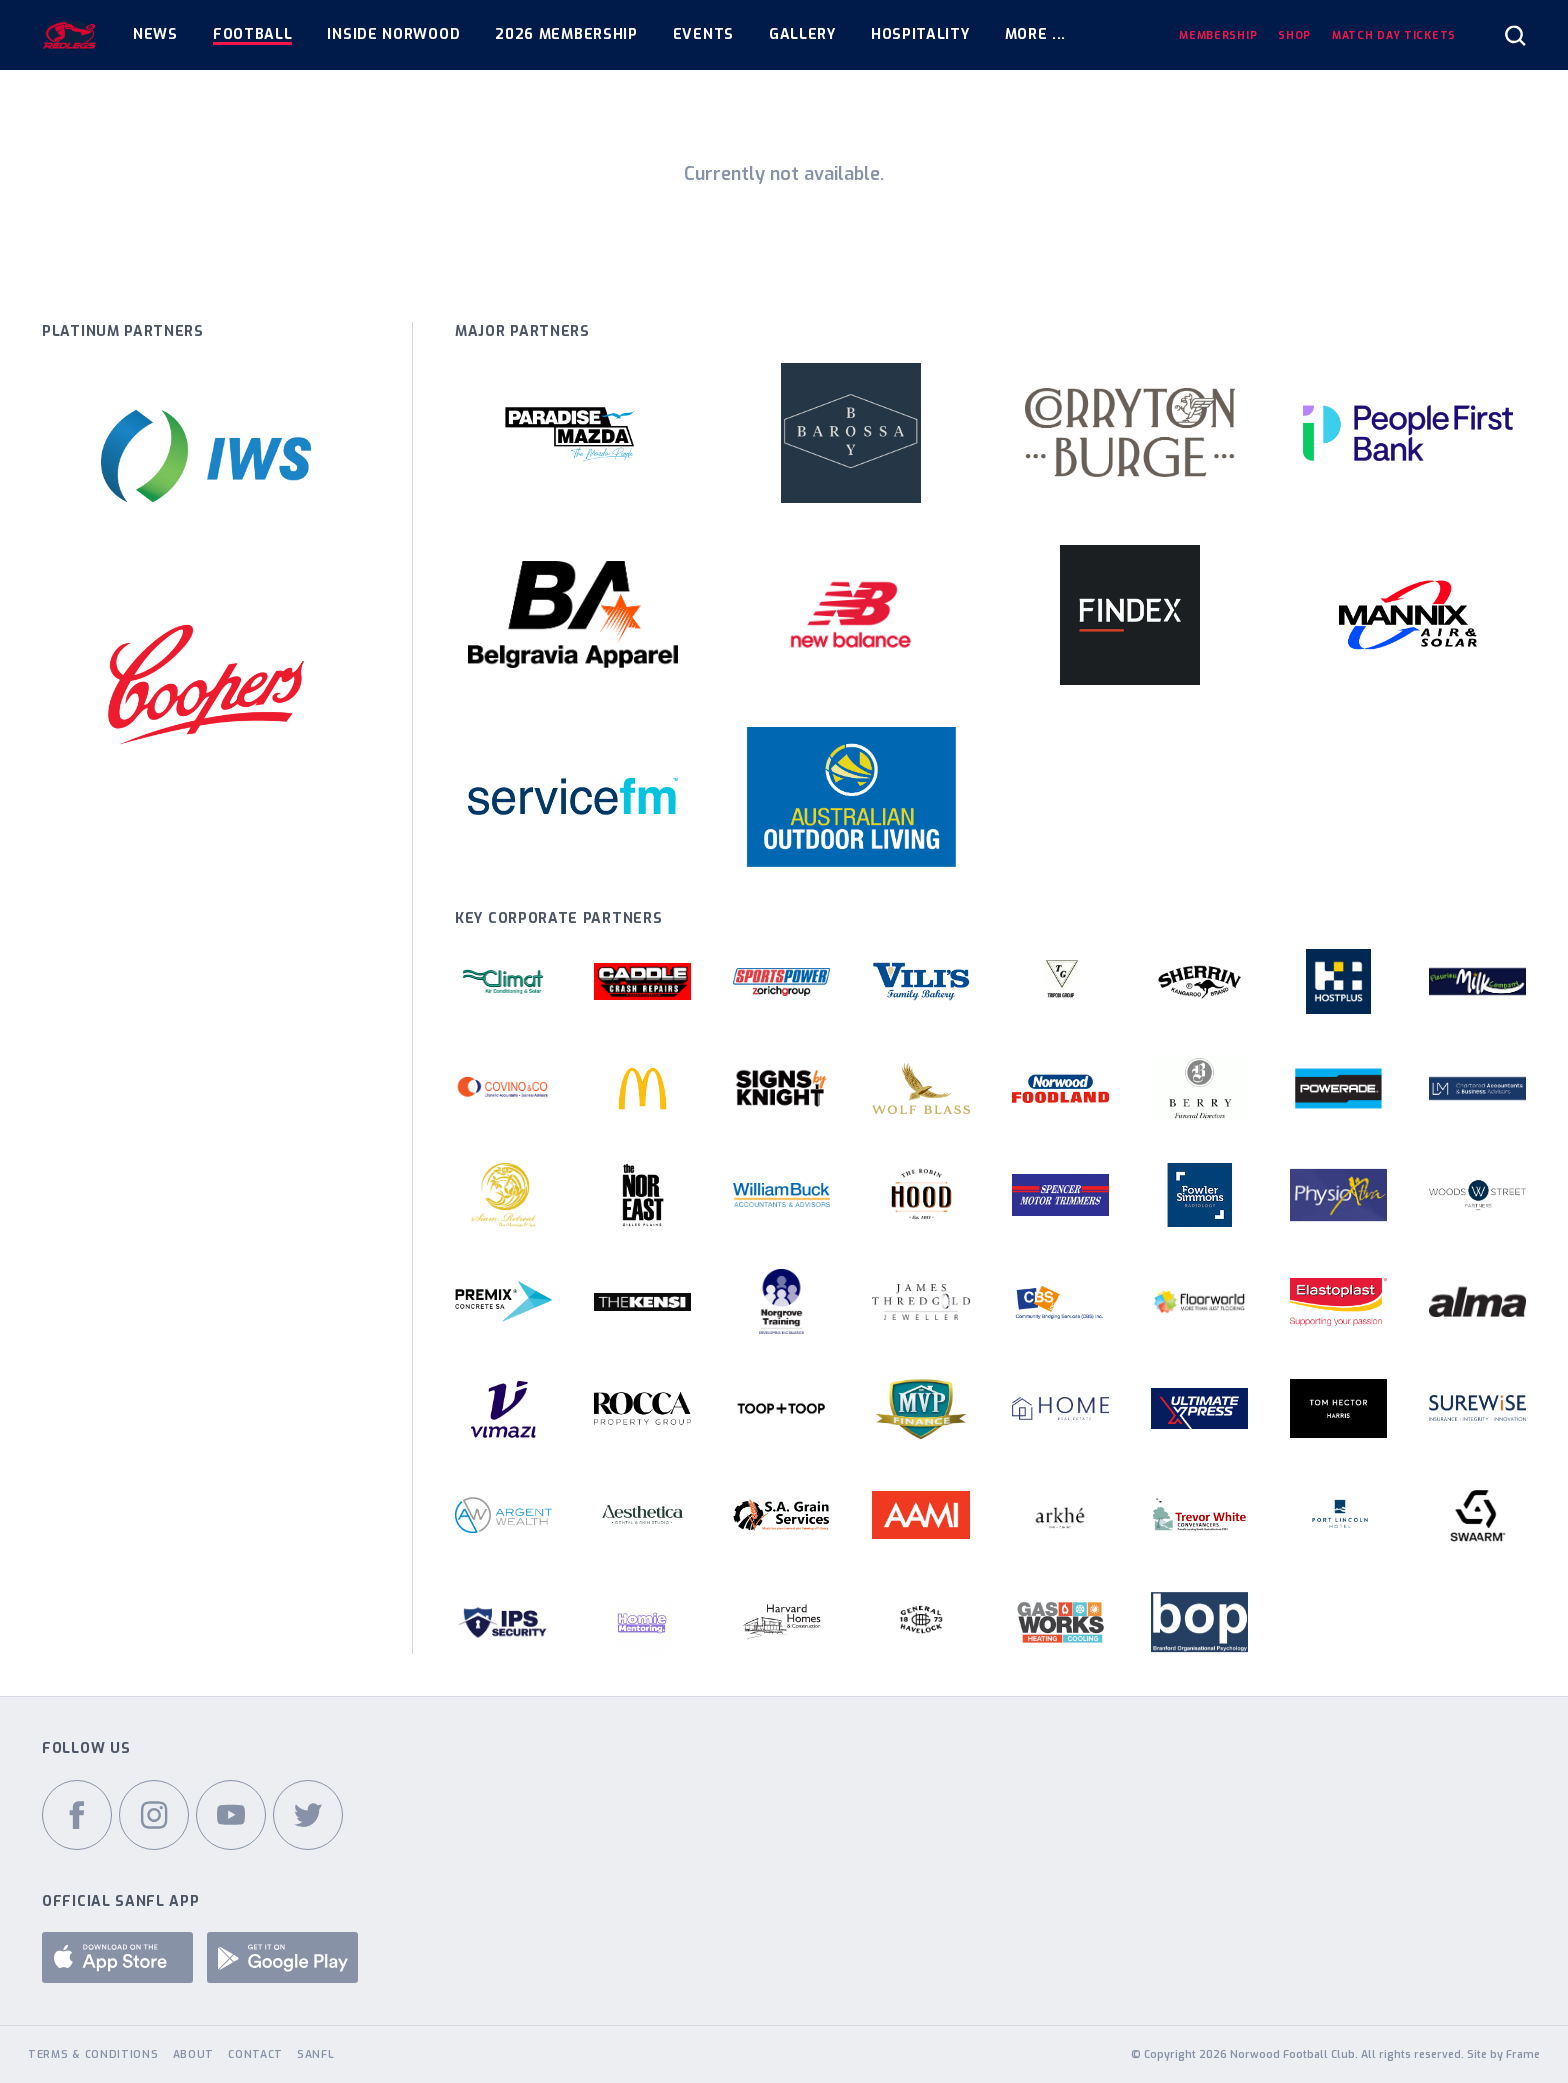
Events (703, 34)
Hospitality (920, 34)
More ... (1036, 34)
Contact (255, 2054)
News (155, 34)
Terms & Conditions (93, 2054)
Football (253, 34)
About (194, 2054)
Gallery (802, 34)
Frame (1523, 2054)
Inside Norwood (393, 34)
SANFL (316, 2054)
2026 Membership (566, 34)
